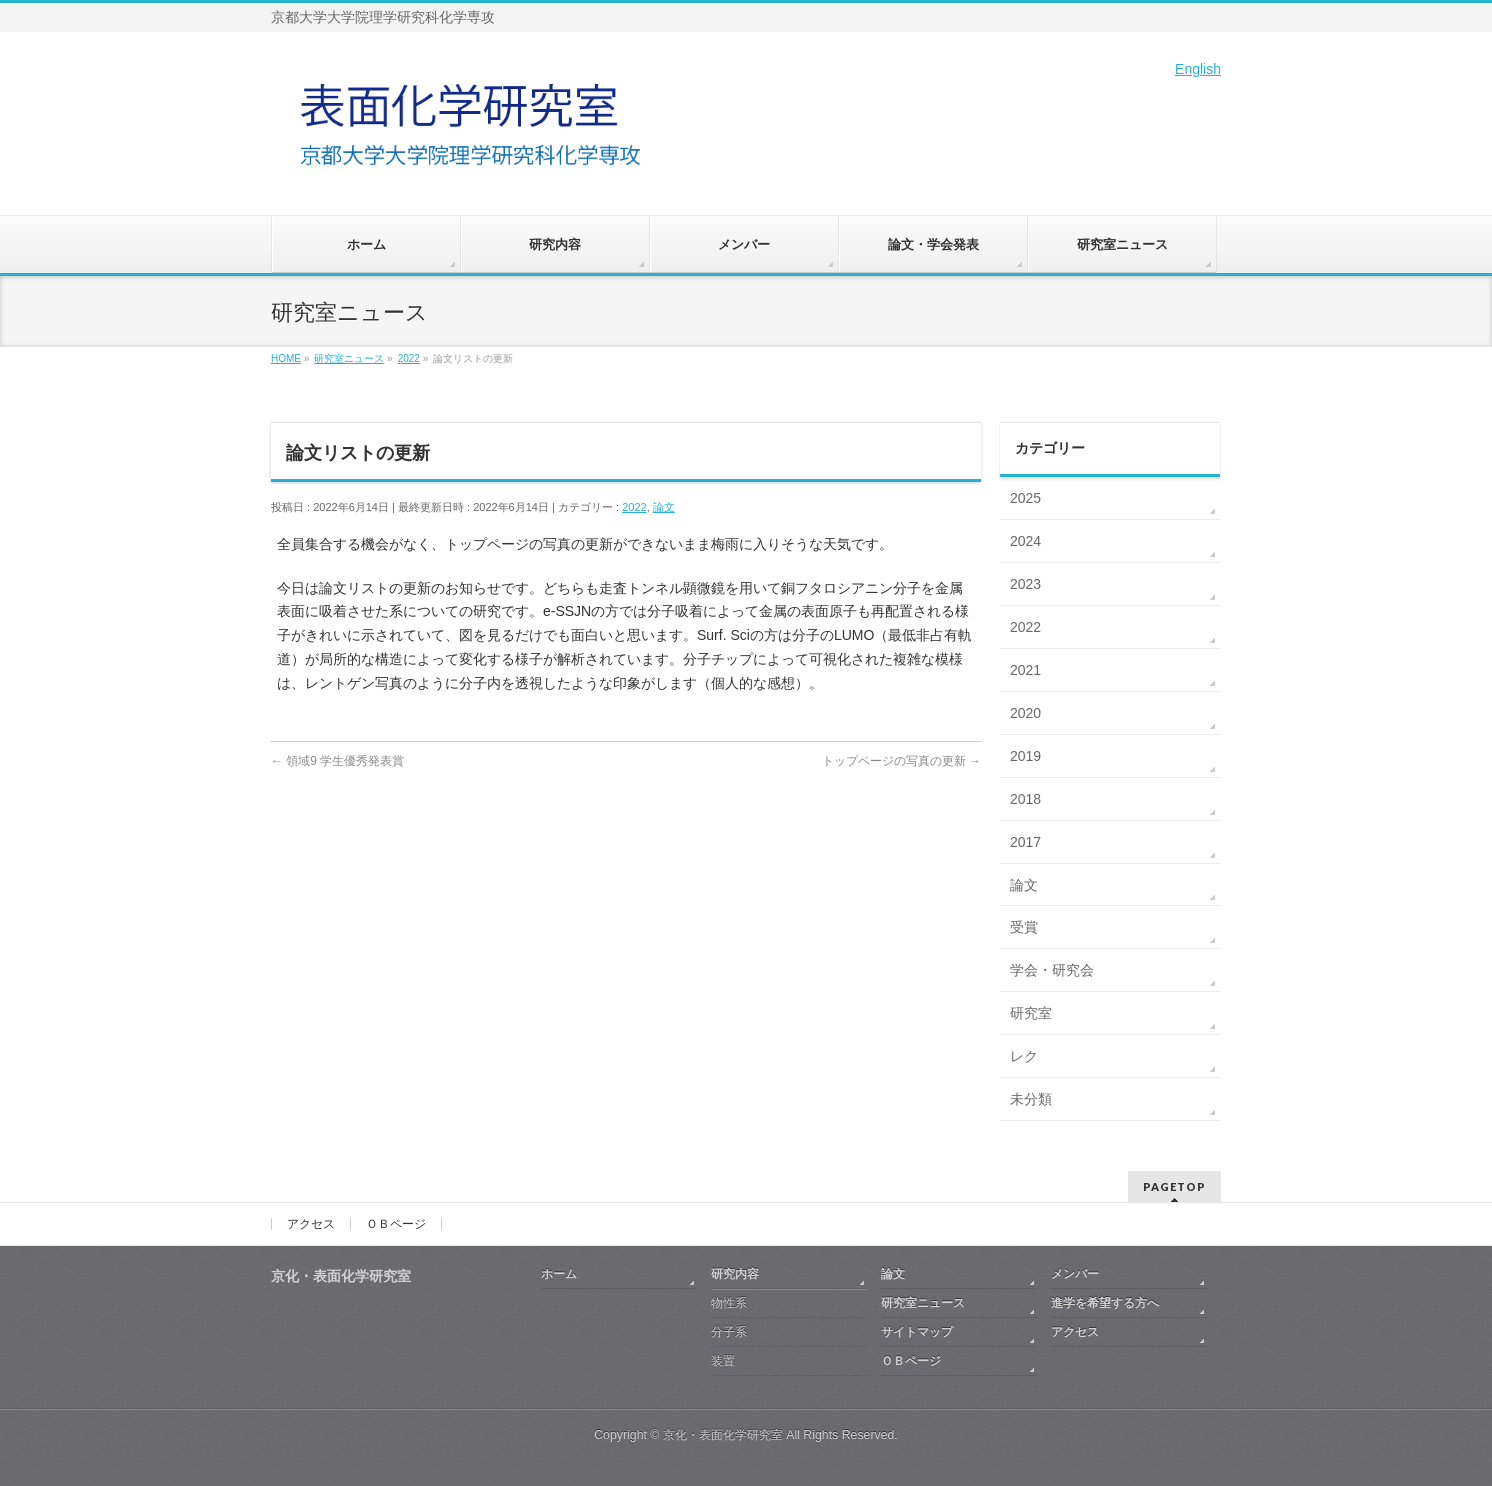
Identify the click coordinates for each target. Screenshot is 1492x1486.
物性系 (729, 1303)
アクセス (311, 1224)
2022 (634, 507)
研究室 (1031, 1013)
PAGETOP (1174, 1186)
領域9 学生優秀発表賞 (337, 761)
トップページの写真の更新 (901, 761)
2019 (1025, 756)
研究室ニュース (923, 1303)
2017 (1025, 842)
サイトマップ (917, 1332)
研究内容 (735, 1274)
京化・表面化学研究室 (723, 1435)
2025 (1025, 498)
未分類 (1031, 1099)
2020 (1025, 713)
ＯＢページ (396, 1224)
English (1198, 69)
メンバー (1075, 1274)
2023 (1025, 584)
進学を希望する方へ (1105, 1303)
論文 (664, 507)
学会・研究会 (1052, 970)
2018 (1025, 799)
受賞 (1024, 927)
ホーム (559, 1274)
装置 (723, 1361)
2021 (1025, 670)
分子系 (729, 1332)
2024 (1025, 541)
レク (1024, 1056)
